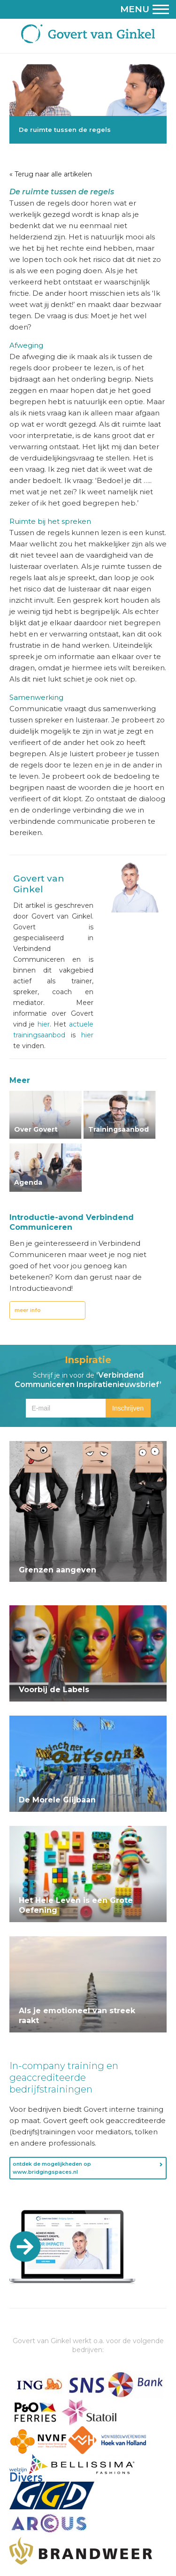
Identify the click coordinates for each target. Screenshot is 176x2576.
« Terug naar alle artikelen (50, 174)
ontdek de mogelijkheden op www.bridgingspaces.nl (52, 2168)
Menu (144, 9)
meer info (28, 1310)
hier (44, 1024)
